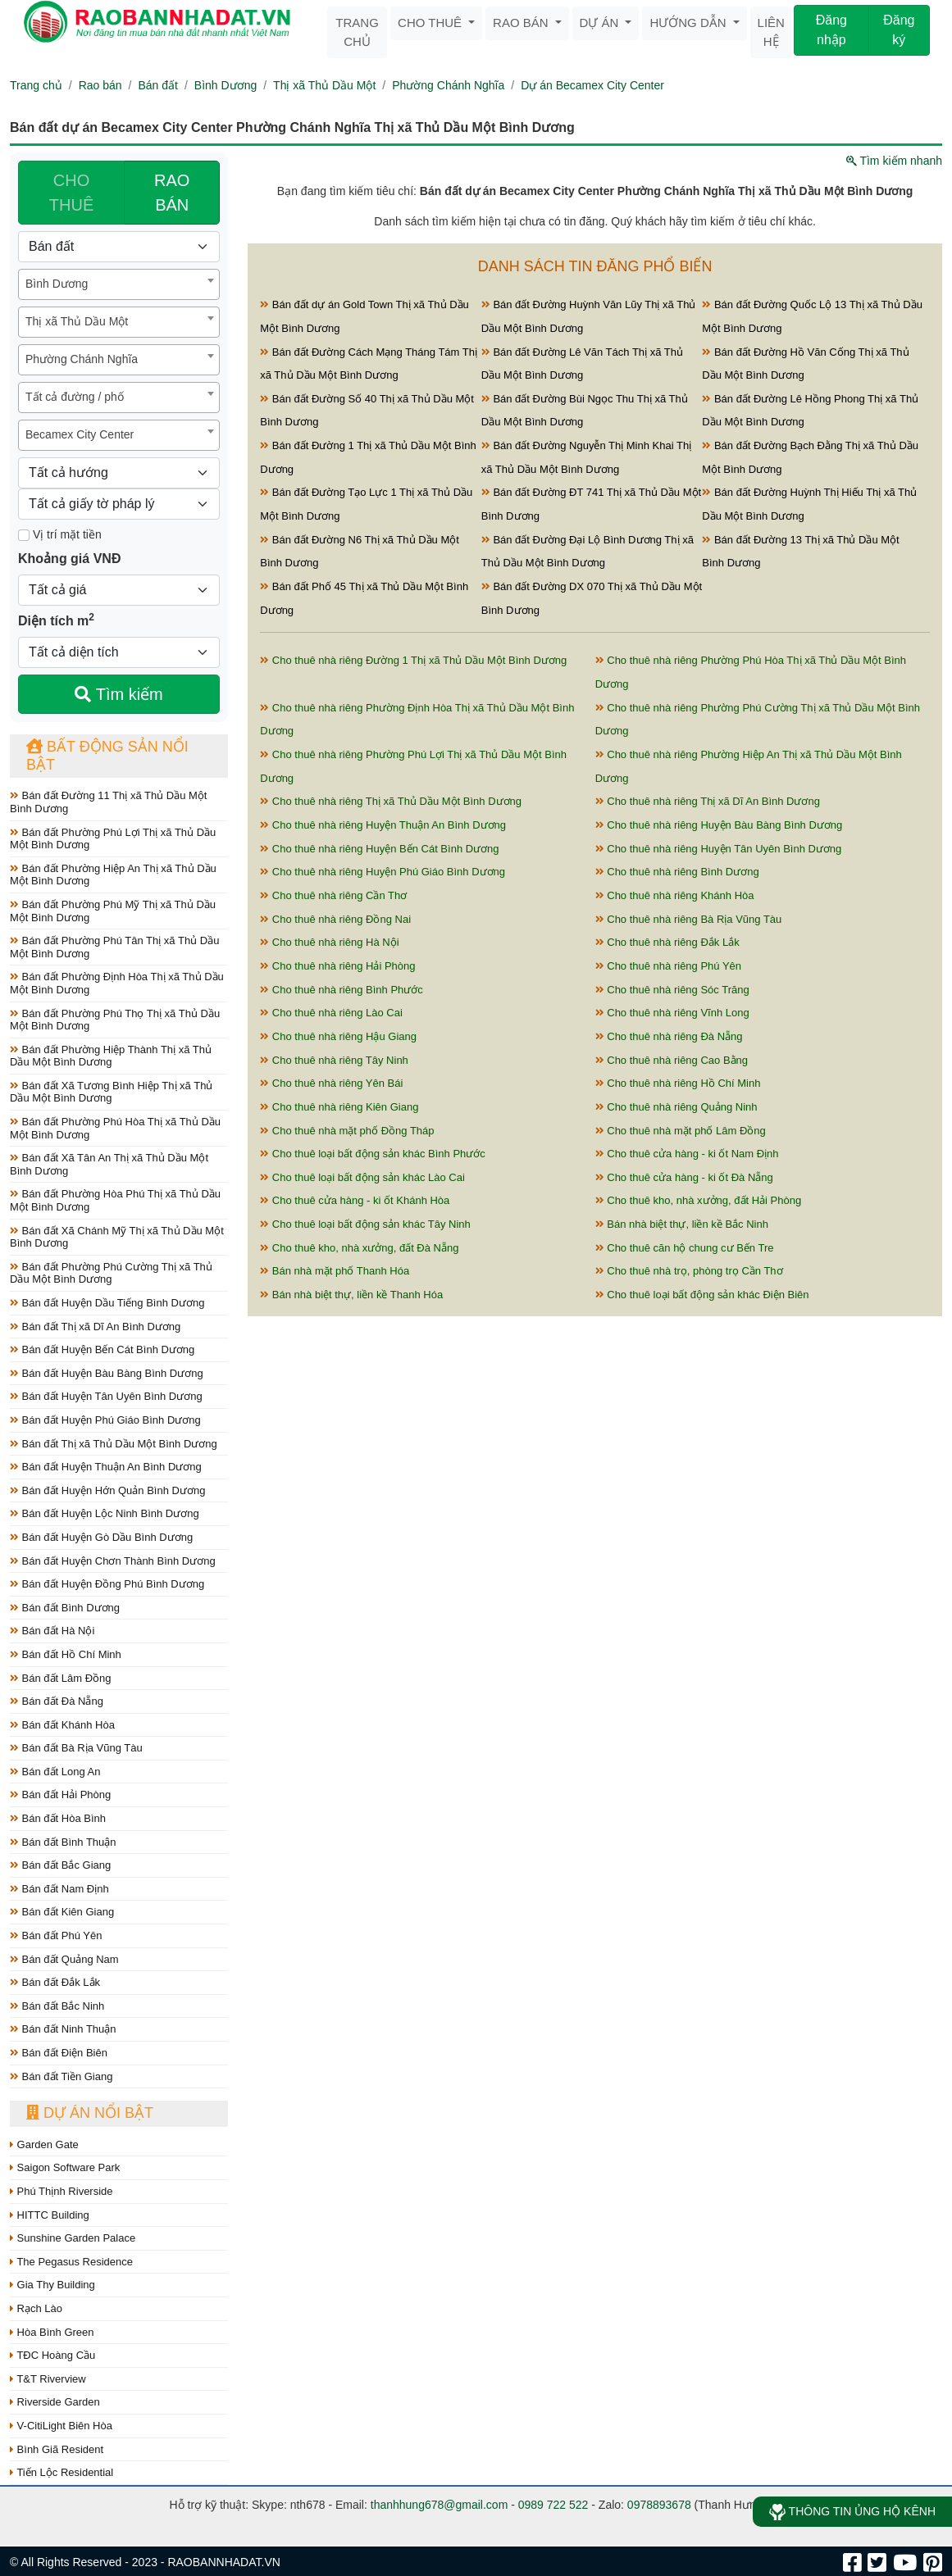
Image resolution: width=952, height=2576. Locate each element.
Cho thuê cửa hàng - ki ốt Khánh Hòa (354, 1200)
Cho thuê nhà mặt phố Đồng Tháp (347, 1130)
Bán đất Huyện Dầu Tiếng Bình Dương (107, 1303)
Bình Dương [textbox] (56, 283)
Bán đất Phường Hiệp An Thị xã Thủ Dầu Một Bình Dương (113, 875)
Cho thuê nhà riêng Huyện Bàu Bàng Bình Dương (719, 825)
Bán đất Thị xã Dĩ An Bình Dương (95, 1326)
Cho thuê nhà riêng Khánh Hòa (674, 895)
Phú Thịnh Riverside (61, 2191)
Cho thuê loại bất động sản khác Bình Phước (372, 1153)
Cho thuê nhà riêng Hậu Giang (338, 1036)
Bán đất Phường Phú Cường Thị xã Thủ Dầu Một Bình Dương (111, 1273)
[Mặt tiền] (24, 535)
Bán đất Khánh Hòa (62, 1725)
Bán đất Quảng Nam (64, 1959)
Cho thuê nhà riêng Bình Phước (341, 990)
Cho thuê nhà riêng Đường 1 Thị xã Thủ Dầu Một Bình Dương (413, 660)
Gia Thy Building (52, 2284)
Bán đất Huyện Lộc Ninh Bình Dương (104, 1513)
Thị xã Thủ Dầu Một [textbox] (76, 321)
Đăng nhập (831, 30)
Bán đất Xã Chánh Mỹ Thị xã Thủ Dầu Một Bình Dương (117, 1237)
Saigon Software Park (65, 2167)
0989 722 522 (553, 2504)
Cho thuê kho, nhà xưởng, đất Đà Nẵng (359, 1248)
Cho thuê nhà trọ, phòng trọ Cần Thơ (689, 1271)
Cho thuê (431, 23)
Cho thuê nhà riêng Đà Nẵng (669, 1036)
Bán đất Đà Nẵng (56, 1701)
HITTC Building (49, 2215)
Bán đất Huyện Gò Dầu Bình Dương (101, 1537)
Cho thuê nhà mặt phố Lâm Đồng (680, 1130)
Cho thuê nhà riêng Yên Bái (331, 1083)
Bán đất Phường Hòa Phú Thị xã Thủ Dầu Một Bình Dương (115, 1200)
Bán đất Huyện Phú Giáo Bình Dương (105, 1420)
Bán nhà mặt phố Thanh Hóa (334, 1271)
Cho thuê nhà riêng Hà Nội (329, 942)
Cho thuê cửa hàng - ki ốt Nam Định (687, 1153)
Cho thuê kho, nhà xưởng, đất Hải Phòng (698, 1200)
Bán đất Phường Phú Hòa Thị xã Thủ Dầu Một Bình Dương (115, 1128)
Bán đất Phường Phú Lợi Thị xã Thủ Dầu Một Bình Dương (113, 839)
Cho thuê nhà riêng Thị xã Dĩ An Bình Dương (707, 801)
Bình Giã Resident (56, 2449)
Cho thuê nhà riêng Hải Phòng (337, 966)
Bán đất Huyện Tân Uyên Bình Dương (106, 1396)
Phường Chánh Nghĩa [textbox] (81, 359)
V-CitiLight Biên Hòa (61, 2425)
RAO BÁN (171, 192)
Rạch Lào (36, 2308)
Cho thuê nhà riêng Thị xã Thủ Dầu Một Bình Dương (391, 801)
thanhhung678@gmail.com (439, 2504)
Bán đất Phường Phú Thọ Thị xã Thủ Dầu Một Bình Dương (115, 1020)
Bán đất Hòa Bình (58, 1818)
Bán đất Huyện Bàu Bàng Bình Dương (106, 1373)
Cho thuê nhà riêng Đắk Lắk (667, 942)
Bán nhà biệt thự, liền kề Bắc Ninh (681, 1224)
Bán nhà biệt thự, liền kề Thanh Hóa (351, 1294)
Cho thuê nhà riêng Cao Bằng (671, 1060)
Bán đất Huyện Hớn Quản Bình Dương (107, 1490)
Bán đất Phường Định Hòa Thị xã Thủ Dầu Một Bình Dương (117, 983)
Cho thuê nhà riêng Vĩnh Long (672, 1012)
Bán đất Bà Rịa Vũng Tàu (76, 1748)
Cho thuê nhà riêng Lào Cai (331, 1012)
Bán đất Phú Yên (56, 1935)
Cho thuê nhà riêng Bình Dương (677, 871)
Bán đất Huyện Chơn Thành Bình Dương (113, 1561)
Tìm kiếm (118, 694)
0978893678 (659, 2504)
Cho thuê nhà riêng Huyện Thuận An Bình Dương (383, 825)
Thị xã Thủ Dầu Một (324, 85)
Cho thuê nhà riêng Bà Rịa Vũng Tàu (688, 919)
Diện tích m (56, 619)
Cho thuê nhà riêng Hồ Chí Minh (678, 1083)
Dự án (601, 23)
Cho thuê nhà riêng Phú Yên (668, 966)
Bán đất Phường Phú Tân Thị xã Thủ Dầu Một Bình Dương (114, 947)
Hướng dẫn (689, 23)
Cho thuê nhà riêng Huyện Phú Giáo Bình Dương (382, 871)
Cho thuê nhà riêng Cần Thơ (333, 895)
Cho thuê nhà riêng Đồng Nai (335, 919)
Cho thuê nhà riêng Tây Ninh (334, 1060)
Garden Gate (44, 2144)
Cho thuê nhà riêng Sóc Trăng (672, 990)
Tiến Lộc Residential (61, 2472)
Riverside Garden (55, 2402)
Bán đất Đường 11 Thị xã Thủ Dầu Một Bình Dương (108, 802)
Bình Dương (225, 85)
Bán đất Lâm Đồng (61, 1678)
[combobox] (119, 284)
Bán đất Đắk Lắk (55, 1982)
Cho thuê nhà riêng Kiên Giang (339, 1107)
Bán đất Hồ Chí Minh (65, 1654)
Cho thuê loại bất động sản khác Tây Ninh (365, 1224)
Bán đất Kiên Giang (62, 1912)
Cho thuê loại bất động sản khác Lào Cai (362, 1177)
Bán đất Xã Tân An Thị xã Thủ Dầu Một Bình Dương (109, 1164)
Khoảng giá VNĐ (69, 559)
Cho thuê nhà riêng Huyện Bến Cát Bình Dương (379, 849)
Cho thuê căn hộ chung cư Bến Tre (684, 1248)
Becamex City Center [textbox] (79, 434)
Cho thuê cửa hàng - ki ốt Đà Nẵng (684, 1177)
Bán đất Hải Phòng (60, 1794)
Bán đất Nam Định (59, 1889)
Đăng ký (898, 30)
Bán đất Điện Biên (58, 2053)
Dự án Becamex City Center (592, 85)
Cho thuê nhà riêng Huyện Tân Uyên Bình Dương (718, 849)
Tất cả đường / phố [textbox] (74, 396)
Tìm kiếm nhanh (894, 160)
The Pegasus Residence (71, 2262)
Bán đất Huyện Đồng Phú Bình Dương (107, 1584)
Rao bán (522, 23)
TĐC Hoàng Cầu (52, 2355)
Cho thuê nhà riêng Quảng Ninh (676, 1107)
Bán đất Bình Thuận (63, 1842)
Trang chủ (357, 32)
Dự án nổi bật (89, 2113)
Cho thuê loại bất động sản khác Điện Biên (702, 1294)
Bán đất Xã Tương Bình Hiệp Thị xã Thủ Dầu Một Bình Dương (111, 1092)
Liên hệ (771, 32)
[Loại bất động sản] (119, 246)
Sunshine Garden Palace (72, 2238)
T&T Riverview (48, 2379)
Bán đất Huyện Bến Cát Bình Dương (102, 1349)
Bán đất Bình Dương (65, 1607)
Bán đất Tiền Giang (61, 2076)
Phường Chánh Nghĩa (448, 85)
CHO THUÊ (71, 192)
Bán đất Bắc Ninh (57, 2006)
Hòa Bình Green (52, 2332)
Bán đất (157, 85)
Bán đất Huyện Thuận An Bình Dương (106, 1467)
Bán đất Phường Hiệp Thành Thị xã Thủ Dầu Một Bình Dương (111, 1056)
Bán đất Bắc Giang (60, 1865)
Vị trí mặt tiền (60, 534)
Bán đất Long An (55, 1771)
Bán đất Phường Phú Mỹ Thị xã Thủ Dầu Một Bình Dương (113, 911)
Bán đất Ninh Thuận (63, 2029)
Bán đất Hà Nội (52, 1630)
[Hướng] (119, 472)
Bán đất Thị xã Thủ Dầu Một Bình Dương (113, 1444)
